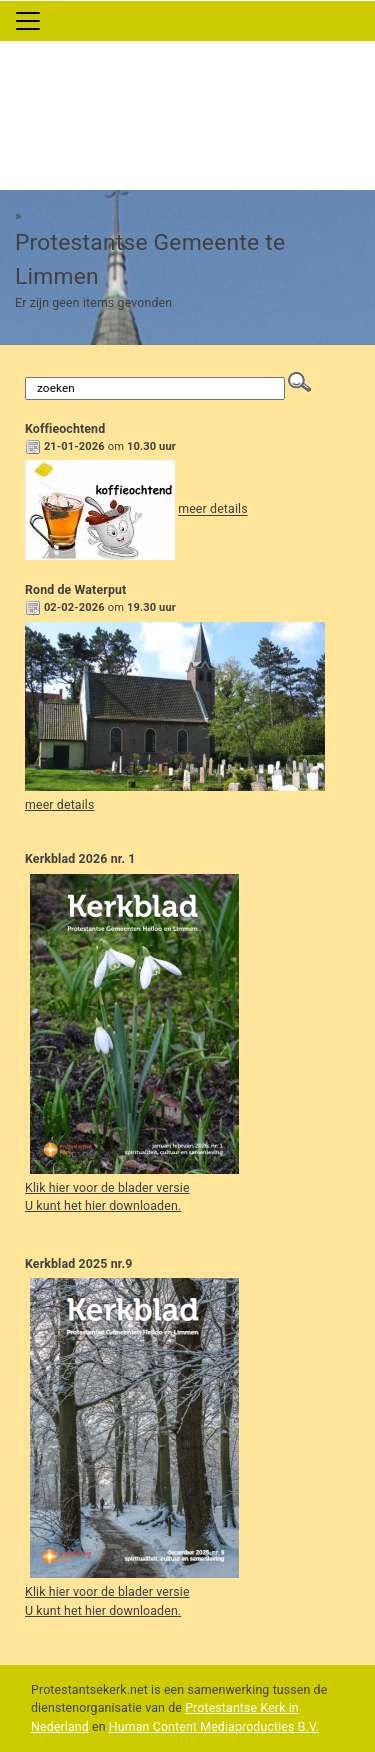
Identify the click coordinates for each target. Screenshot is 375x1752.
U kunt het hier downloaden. (103, 1206)
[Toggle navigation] (28, 21)
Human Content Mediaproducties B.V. (214, 1727)
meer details (212, 510)
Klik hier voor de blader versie (107, 1188)
